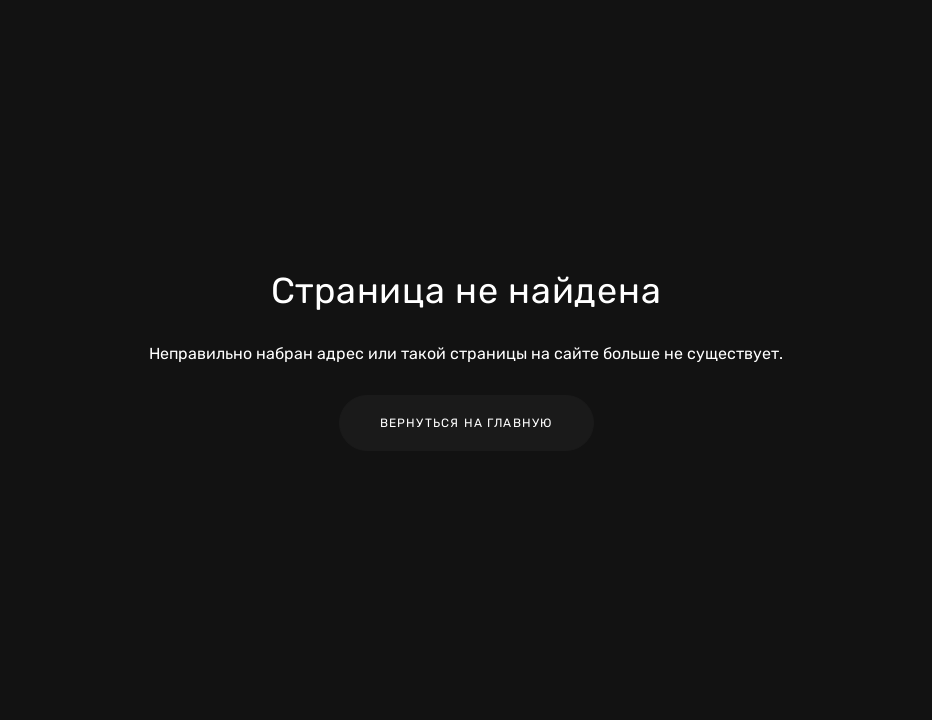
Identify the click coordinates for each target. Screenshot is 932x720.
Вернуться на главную (466, 423)
